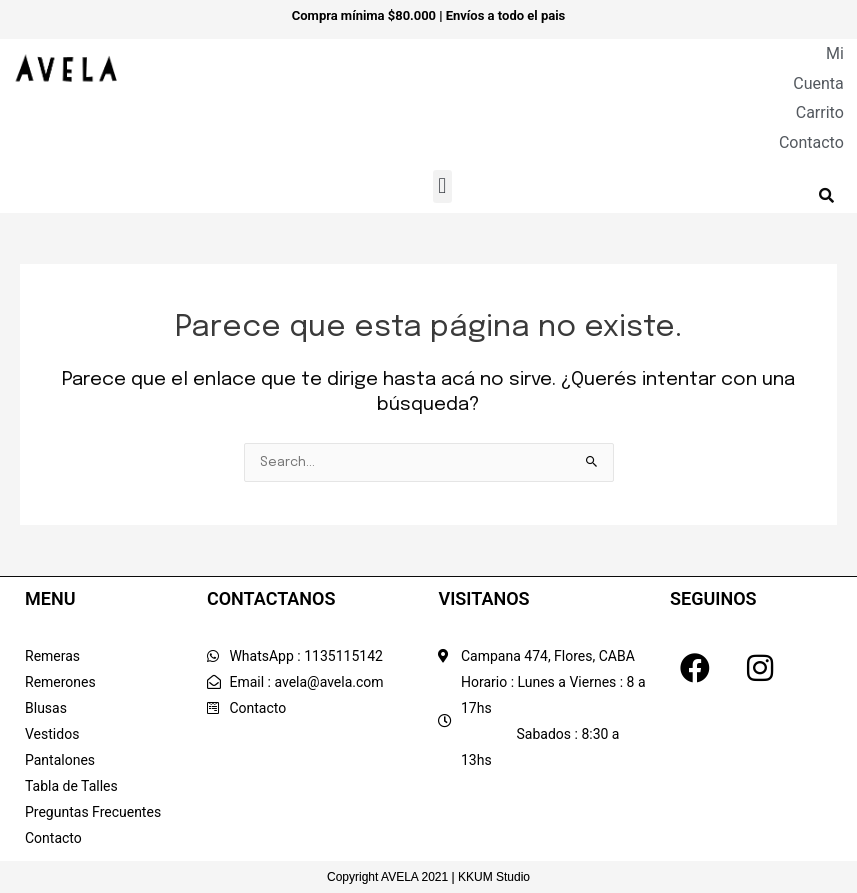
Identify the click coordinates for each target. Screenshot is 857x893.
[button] (442, 186)
